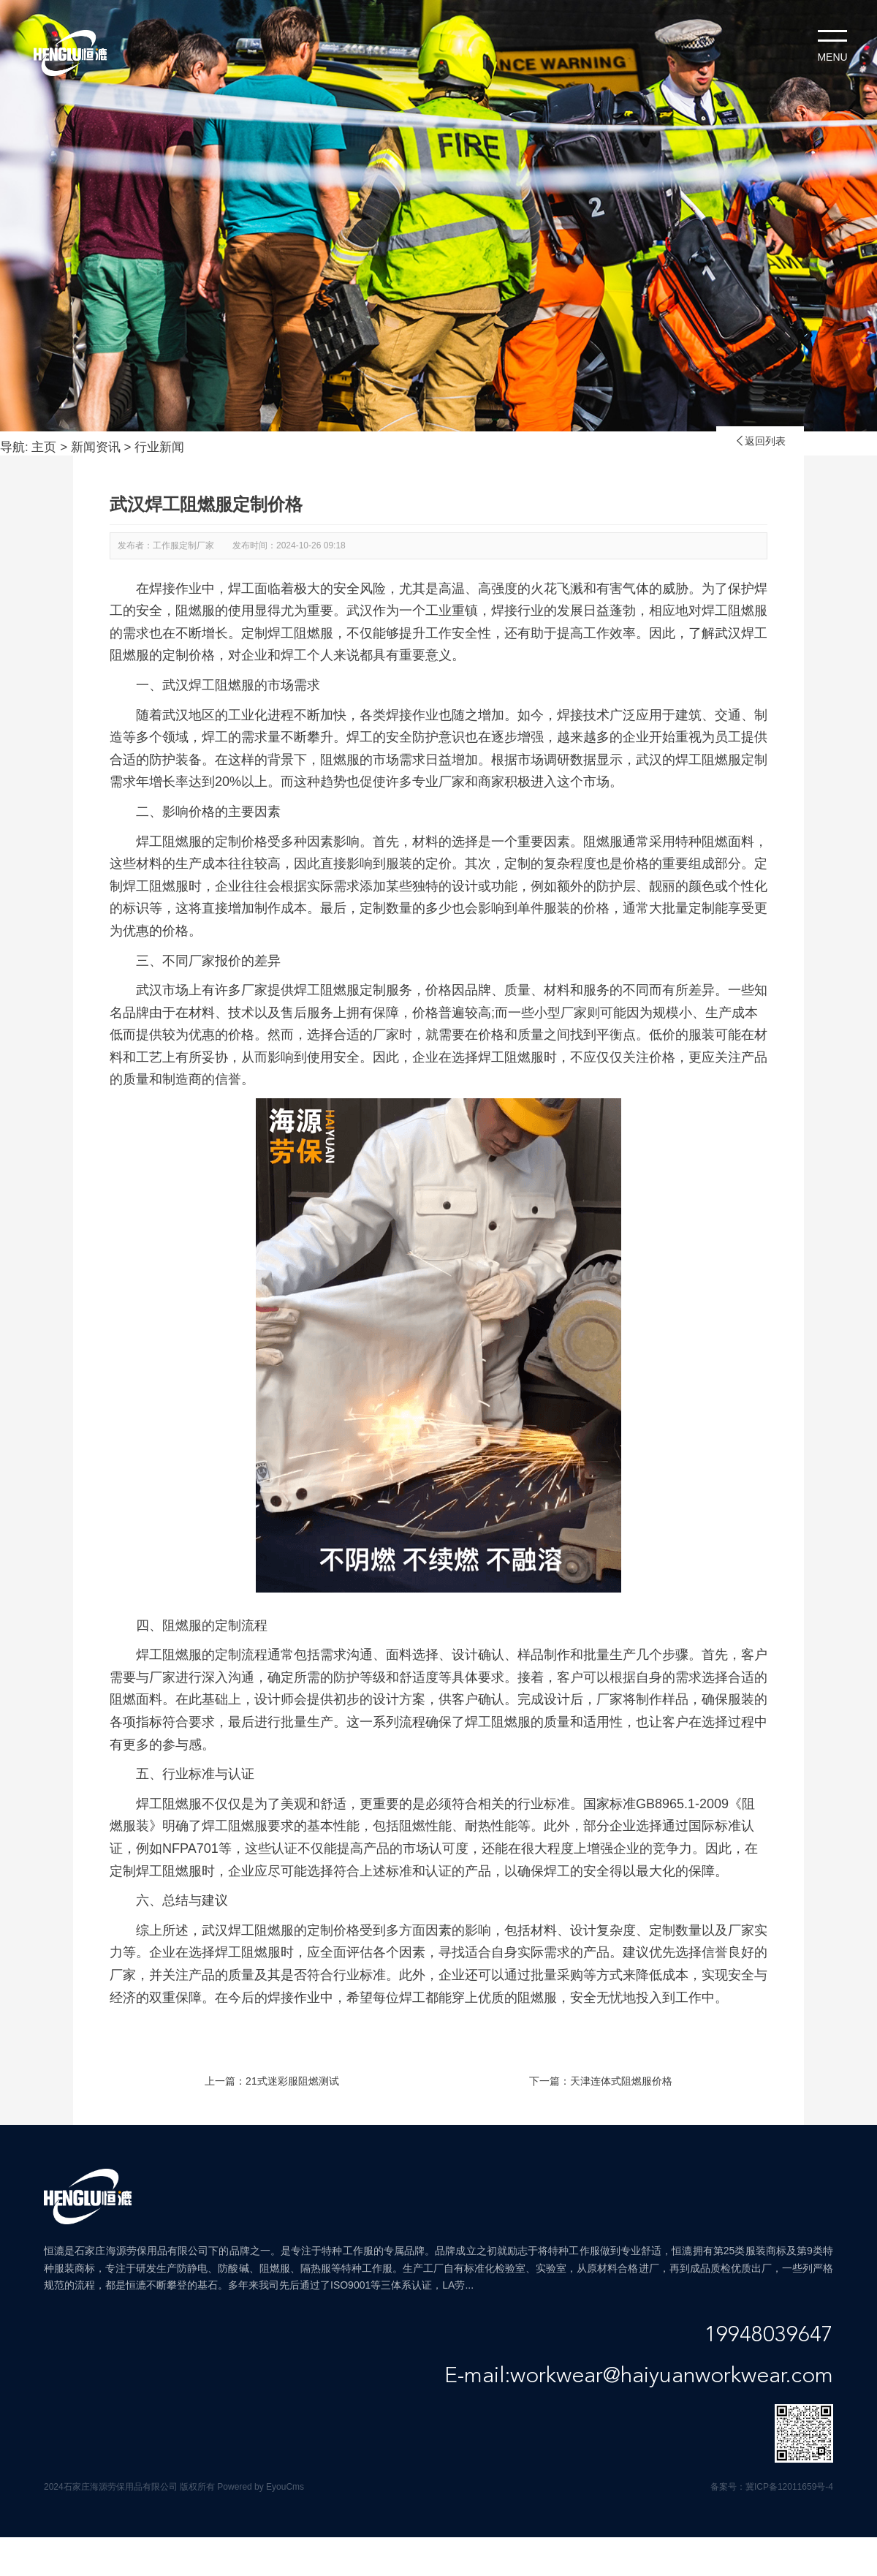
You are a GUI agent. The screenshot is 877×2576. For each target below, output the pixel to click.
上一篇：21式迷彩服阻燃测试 (272, 2081)
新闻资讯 (96, 447)
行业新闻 (159, 447)
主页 (43, 447)
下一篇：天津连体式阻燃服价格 (600, 2081)
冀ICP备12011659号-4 (789, 2487)
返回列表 (760, 441)
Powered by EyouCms (259, 2487)
